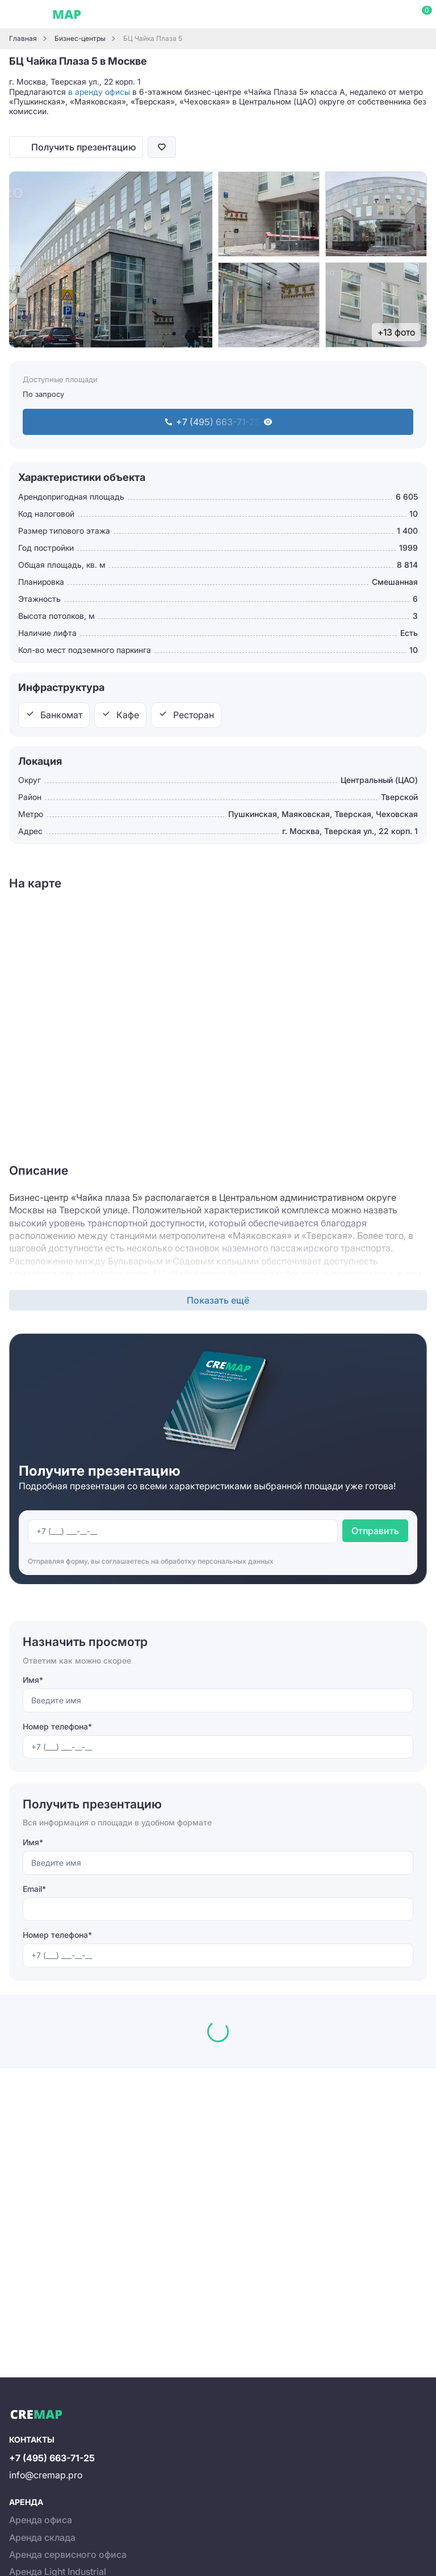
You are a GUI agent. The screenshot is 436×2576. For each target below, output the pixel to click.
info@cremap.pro (45, 2475)
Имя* (33, 1680)
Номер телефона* (57, 1726)
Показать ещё (218, 1300)
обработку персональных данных (217, 1561)
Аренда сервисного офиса (68, 2554)
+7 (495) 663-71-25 (52, 2458)
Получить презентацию (83, 147)
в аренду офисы (99, 92)
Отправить (375, 1530)
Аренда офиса (40, 2519)
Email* (34, 1889)
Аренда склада (42, 2537)
